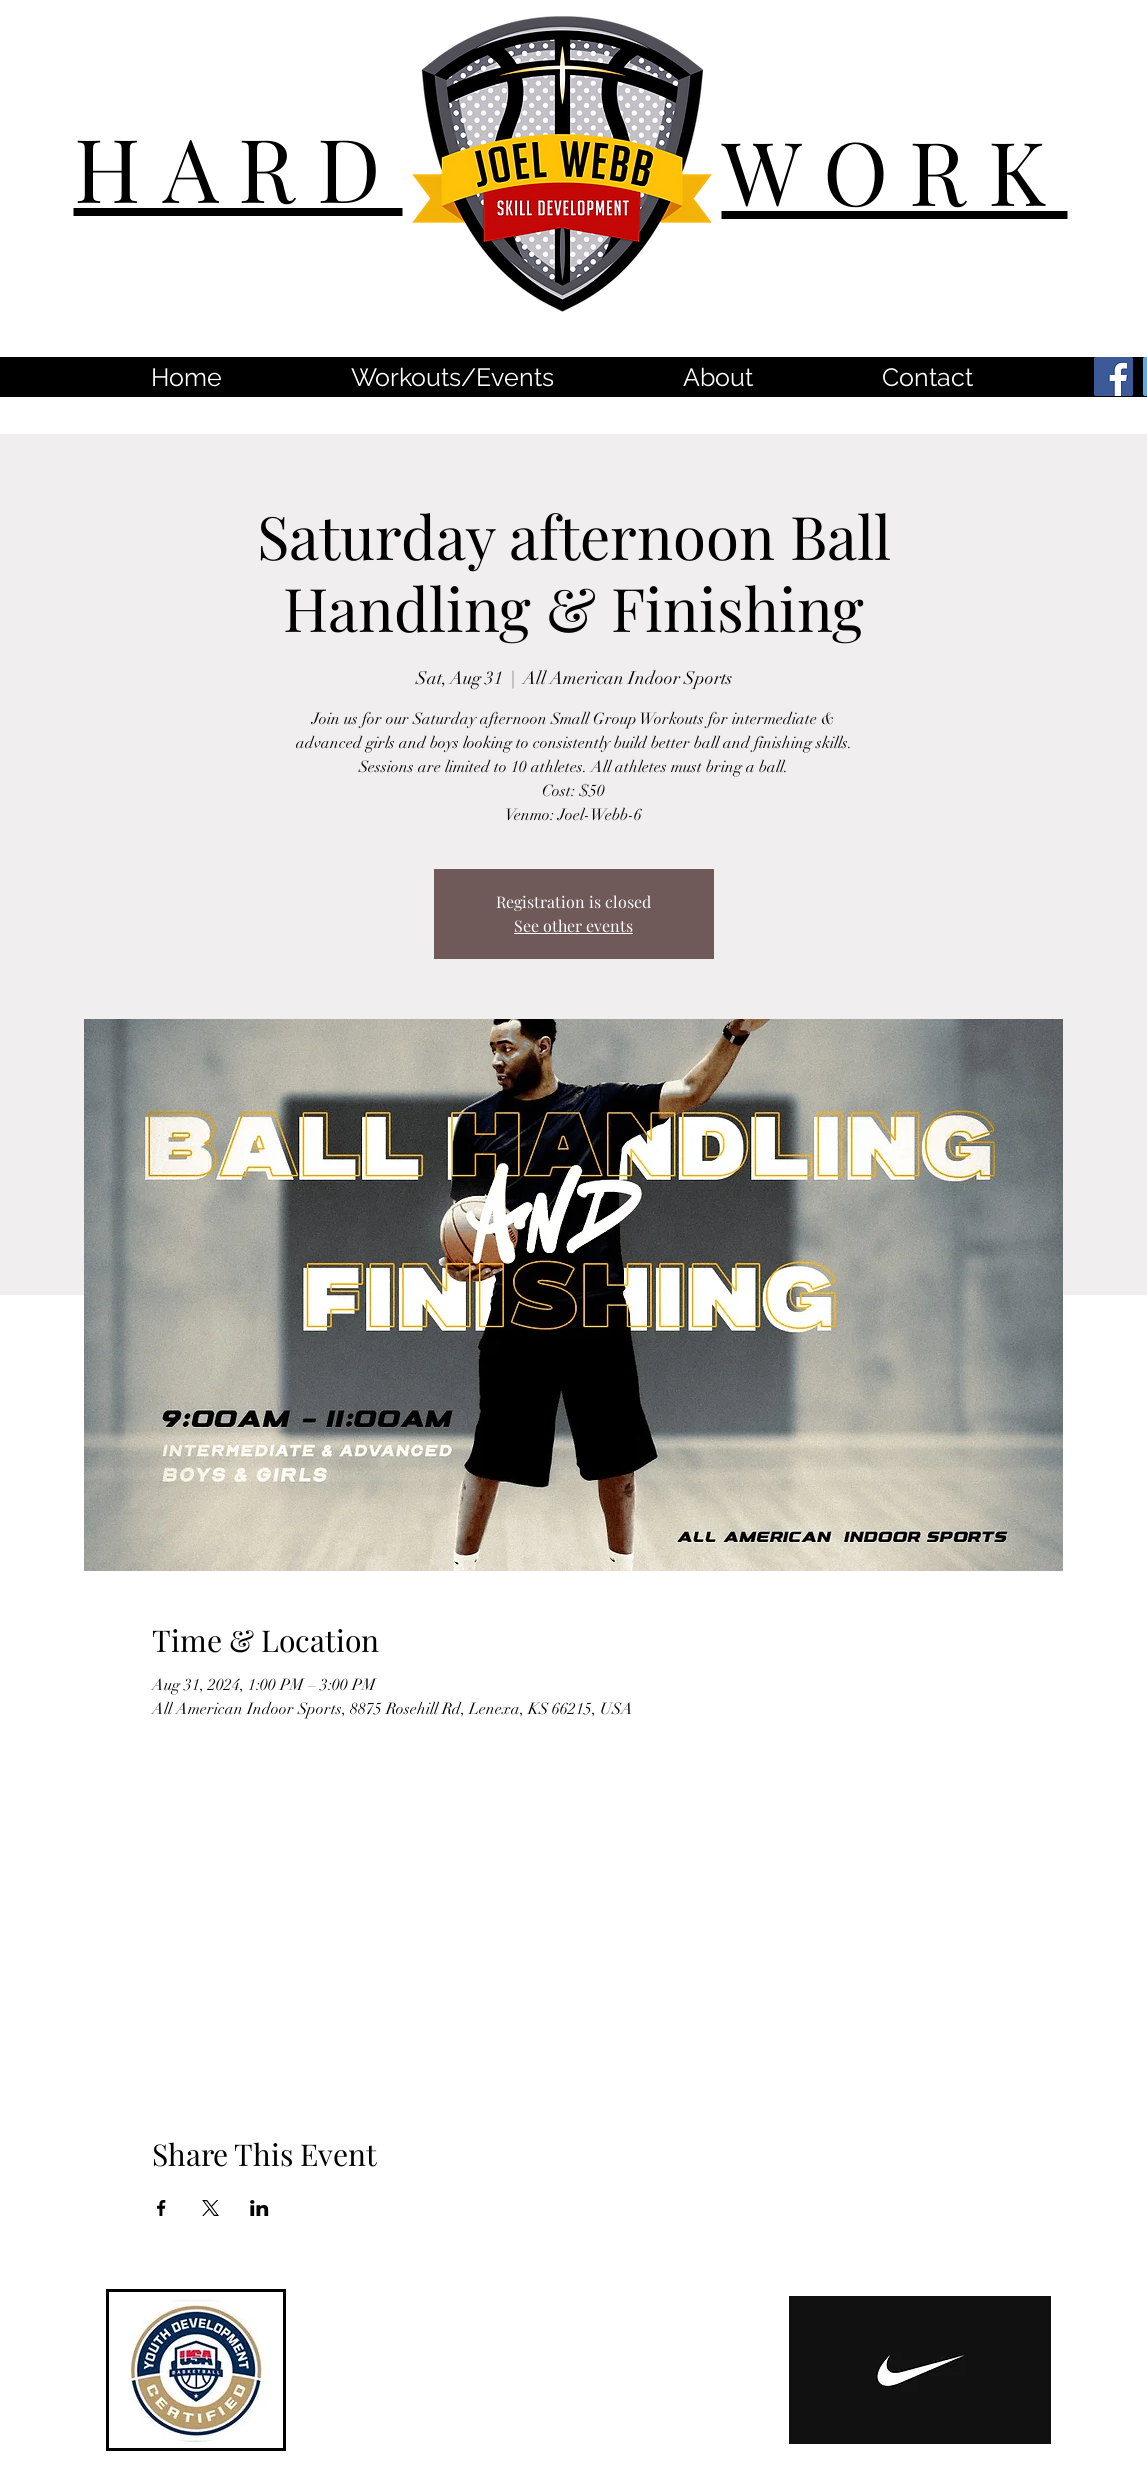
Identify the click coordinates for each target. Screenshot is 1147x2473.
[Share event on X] (210, 2208)
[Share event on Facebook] (161, 2208)
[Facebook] (1113, 376)
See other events (573, 925)
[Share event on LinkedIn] (259, 2208)
